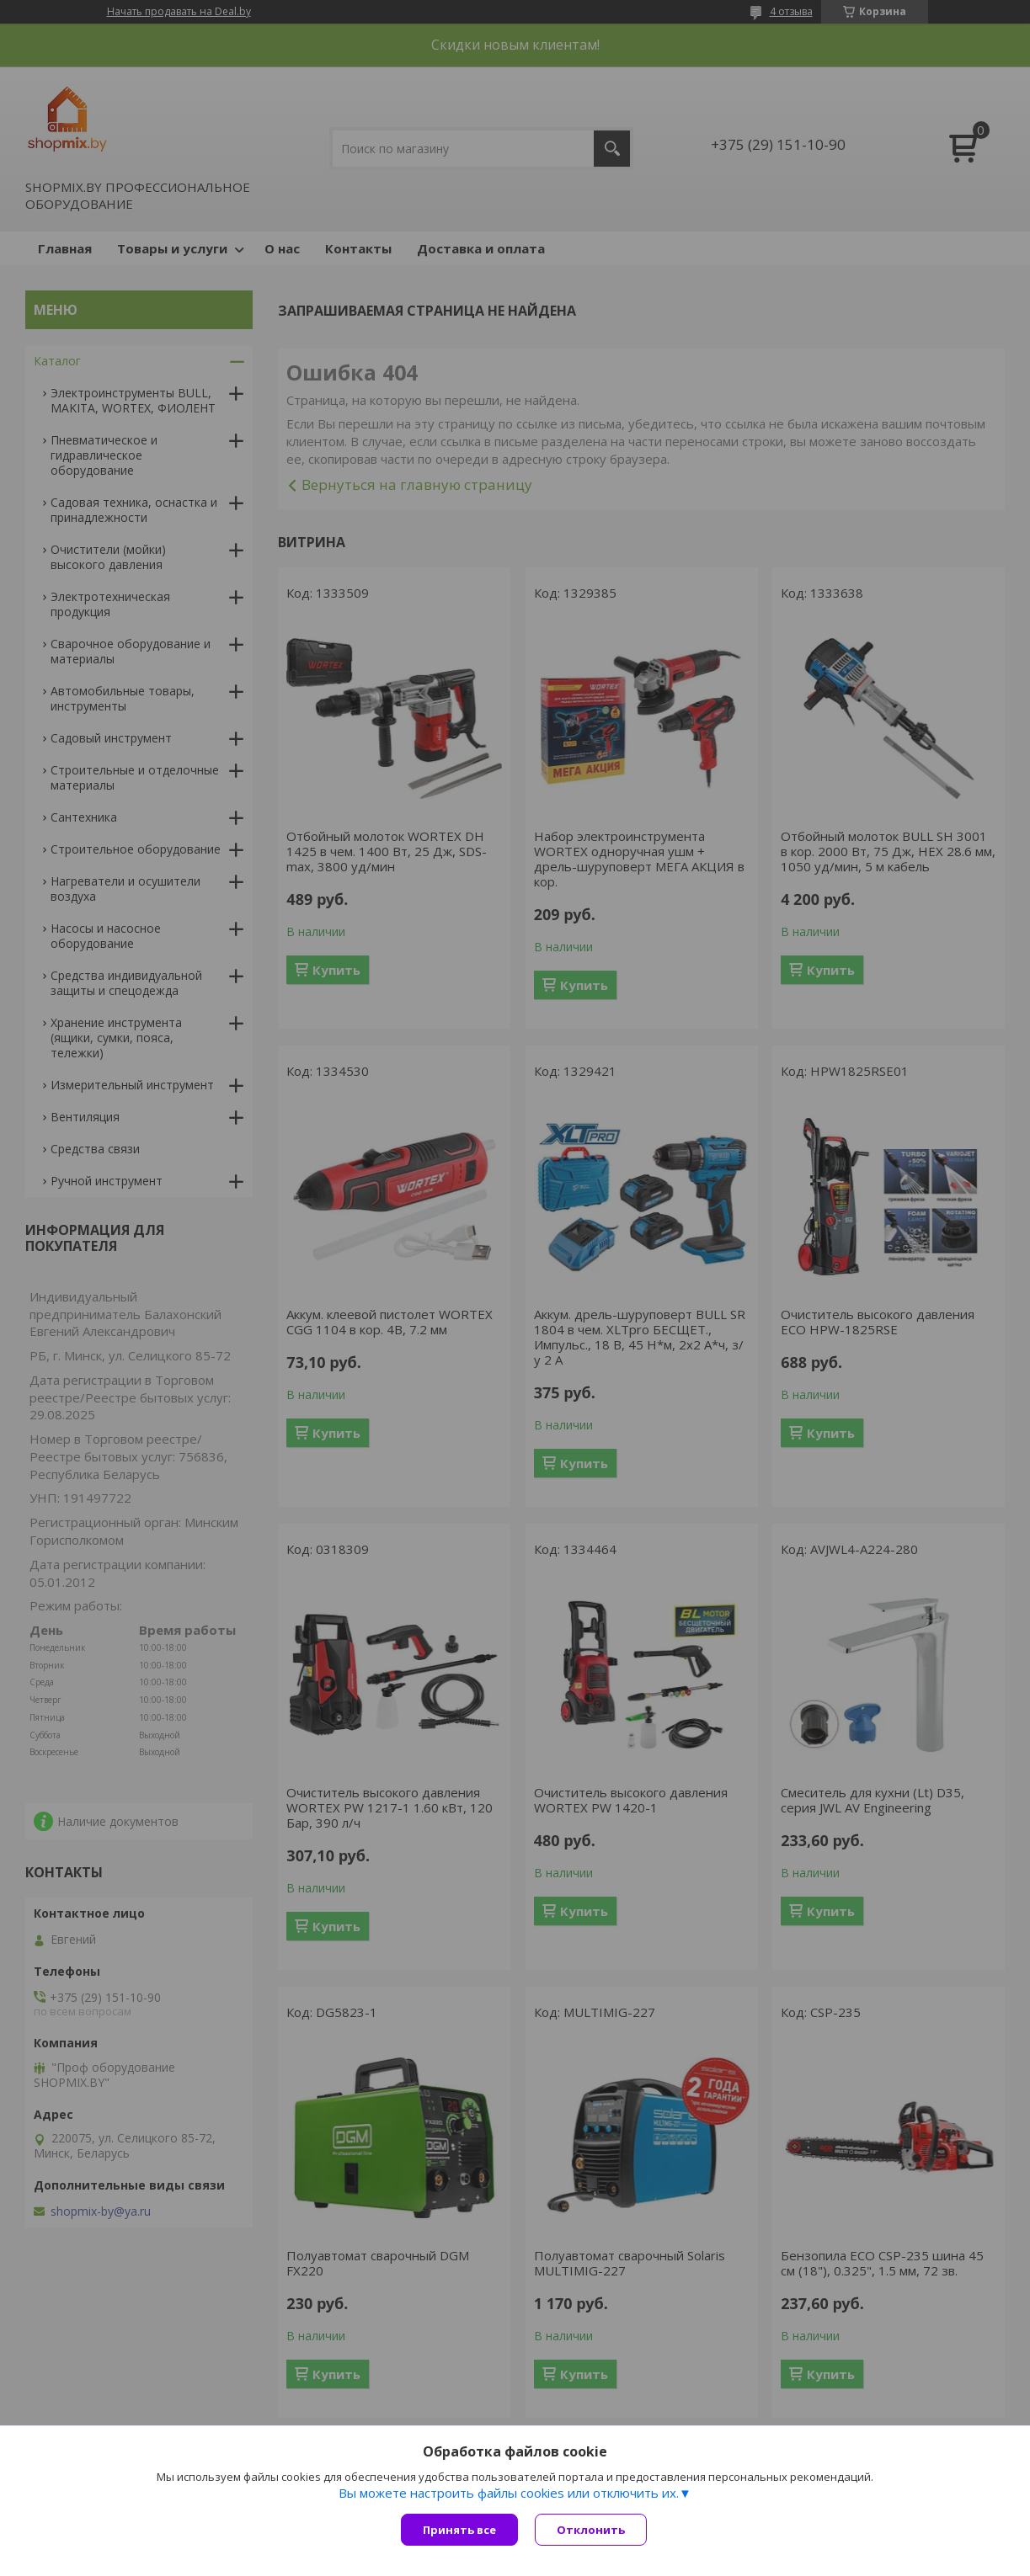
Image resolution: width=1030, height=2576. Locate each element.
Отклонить (591, 2529)
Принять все (459, 2529)
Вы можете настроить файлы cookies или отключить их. (509, 2492)
